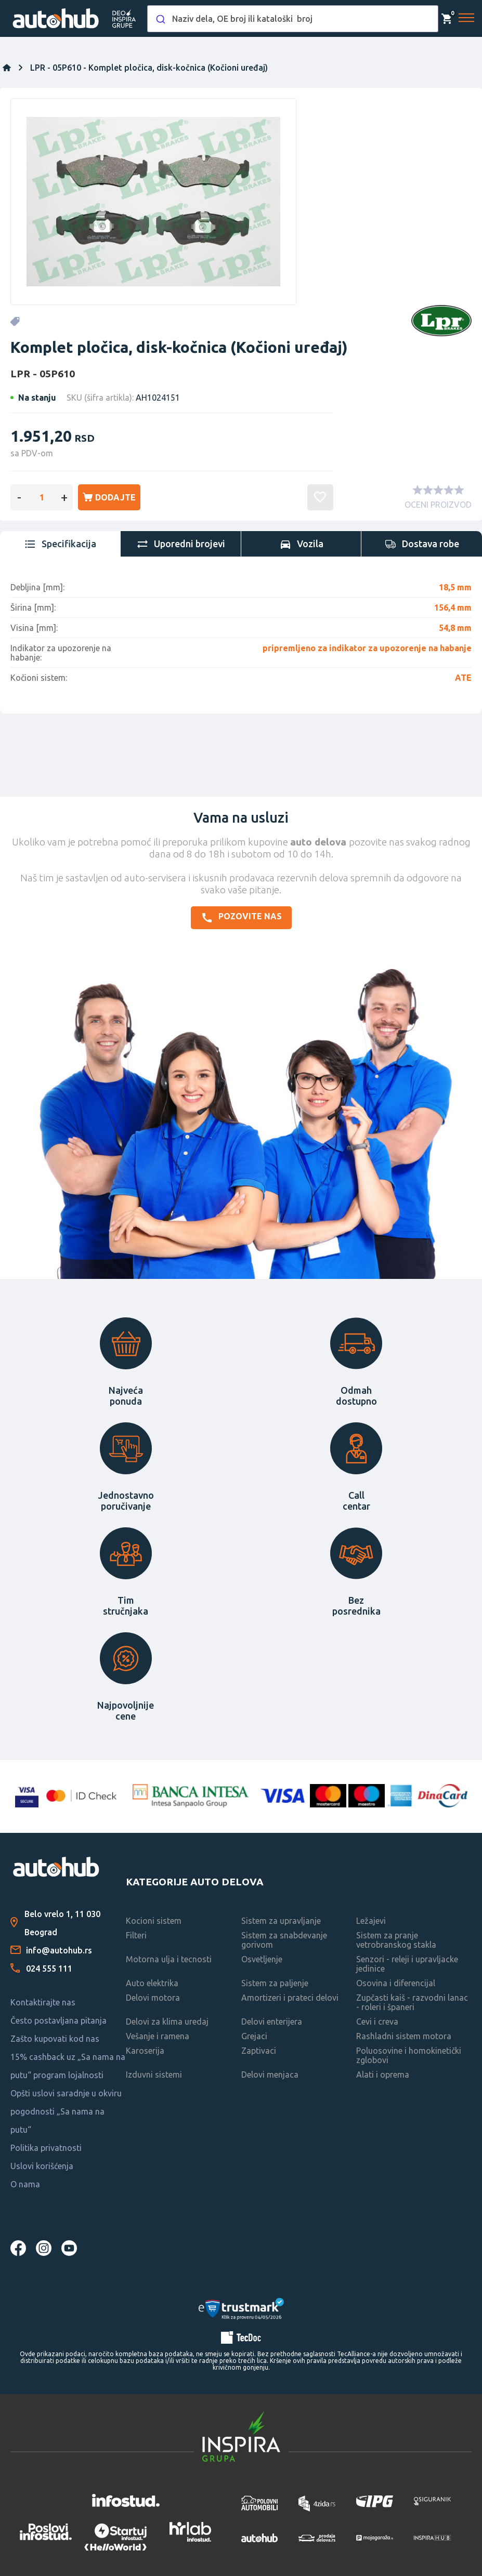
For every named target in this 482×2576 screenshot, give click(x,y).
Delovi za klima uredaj (167, 2021)
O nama (25, 2184)
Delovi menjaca (269, 2074)
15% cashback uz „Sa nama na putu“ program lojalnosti (67, 2066)
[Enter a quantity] (41, 497)
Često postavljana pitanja (58, 2020)
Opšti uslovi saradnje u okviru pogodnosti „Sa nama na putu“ (66, 2111)
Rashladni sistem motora (403, 2036)
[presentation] (60, 544)
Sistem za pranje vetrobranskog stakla (396, 1940)
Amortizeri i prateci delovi (289, 1997)
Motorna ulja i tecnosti (169, 1959)
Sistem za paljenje (274, 1983)
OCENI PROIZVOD (438, 505)
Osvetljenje (261, 1959)
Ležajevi (371, 1920)
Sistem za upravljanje (281, 1920)
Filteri (136, 1935)
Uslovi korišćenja (41, 2166)
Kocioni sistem (153, 1920)
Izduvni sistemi (154, 2074)
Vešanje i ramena (157, 2036)
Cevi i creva (377, 2021)
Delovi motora (153, 1997)
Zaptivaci (258, 2050)
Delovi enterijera (271, 2021)
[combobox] (292, 18)
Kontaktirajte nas (42, 2002)
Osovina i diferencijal (395, 1983)
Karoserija (145, 2050)
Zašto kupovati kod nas (54, 2038)
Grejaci (254, 2036)
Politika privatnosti (46, 2147)
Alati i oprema (382, 2074)
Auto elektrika (152, 1983)
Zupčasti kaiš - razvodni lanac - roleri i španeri (412, 2002)
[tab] (60, 544)
